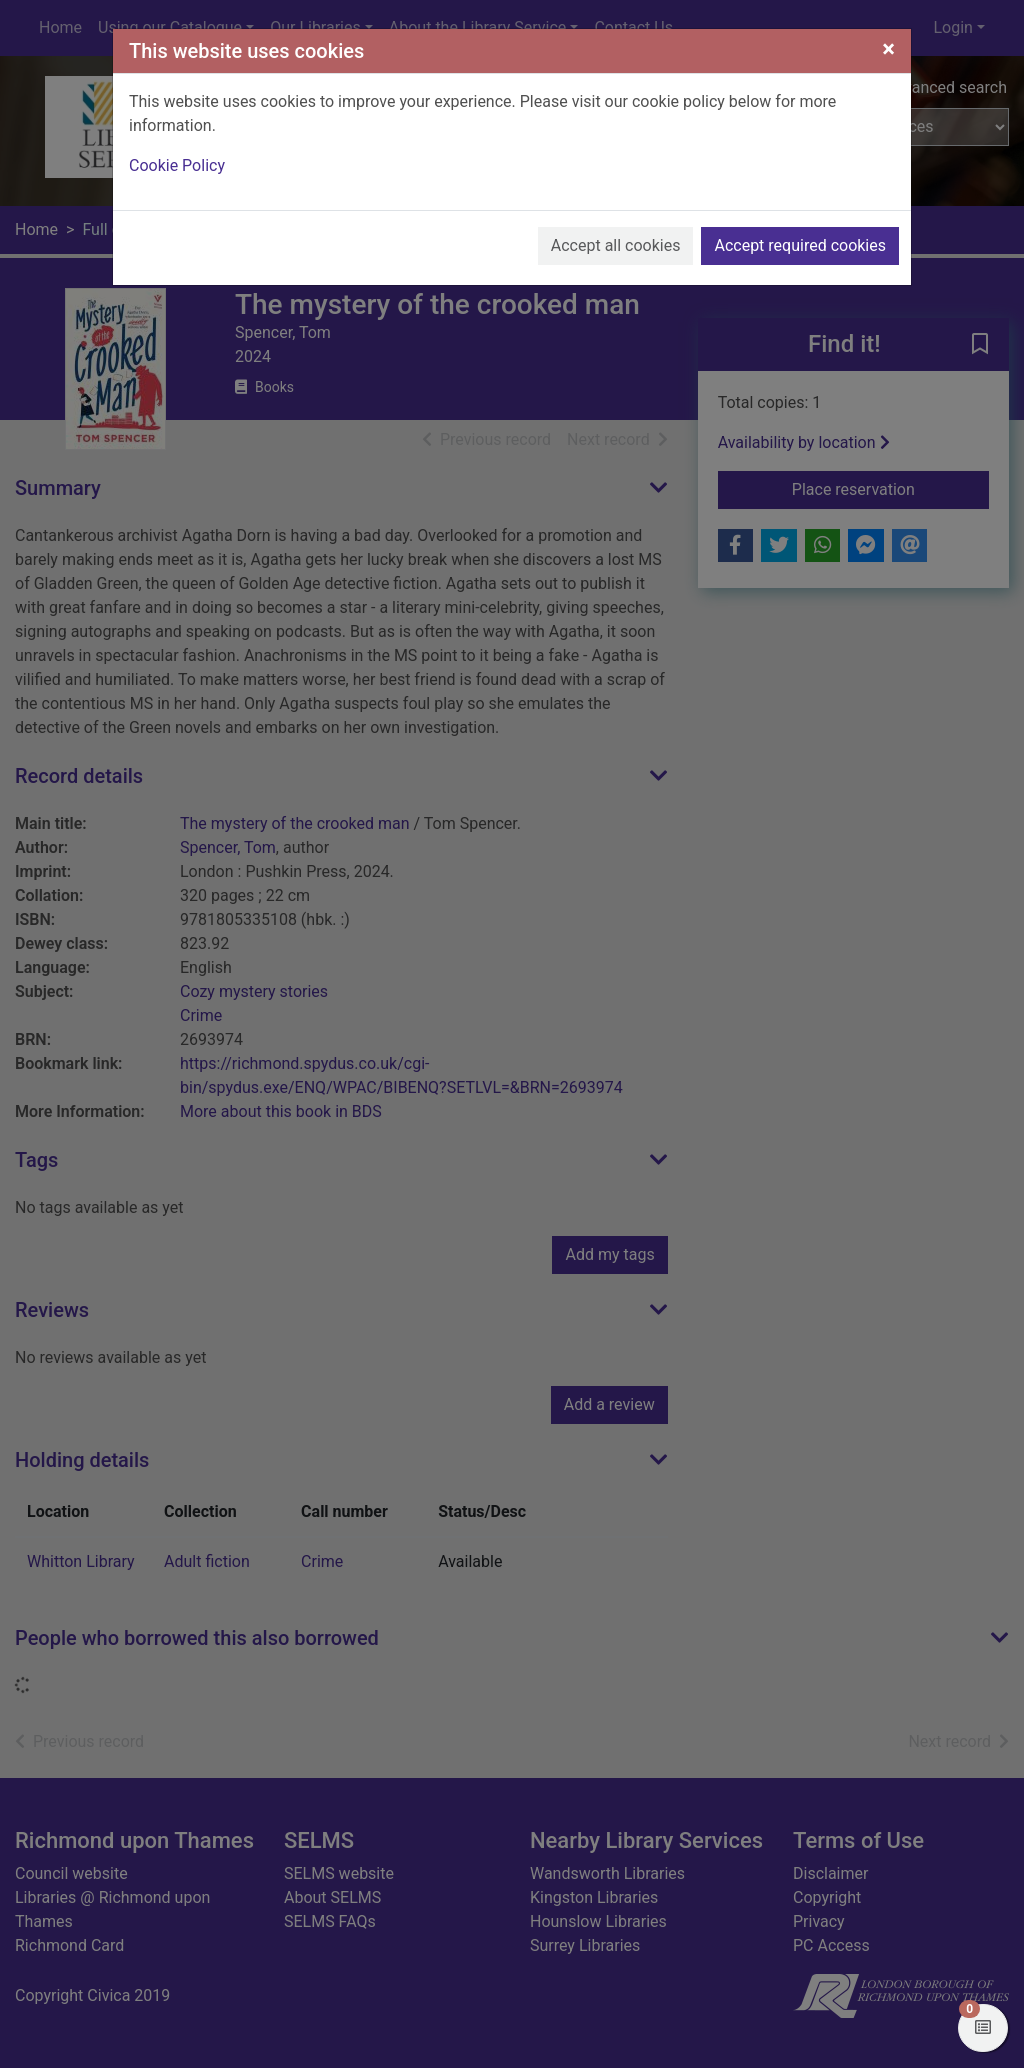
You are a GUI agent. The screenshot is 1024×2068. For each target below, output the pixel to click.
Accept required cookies (800, 245)
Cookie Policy (177, 165)
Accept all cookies (616, 245)
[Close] (888, 49)
